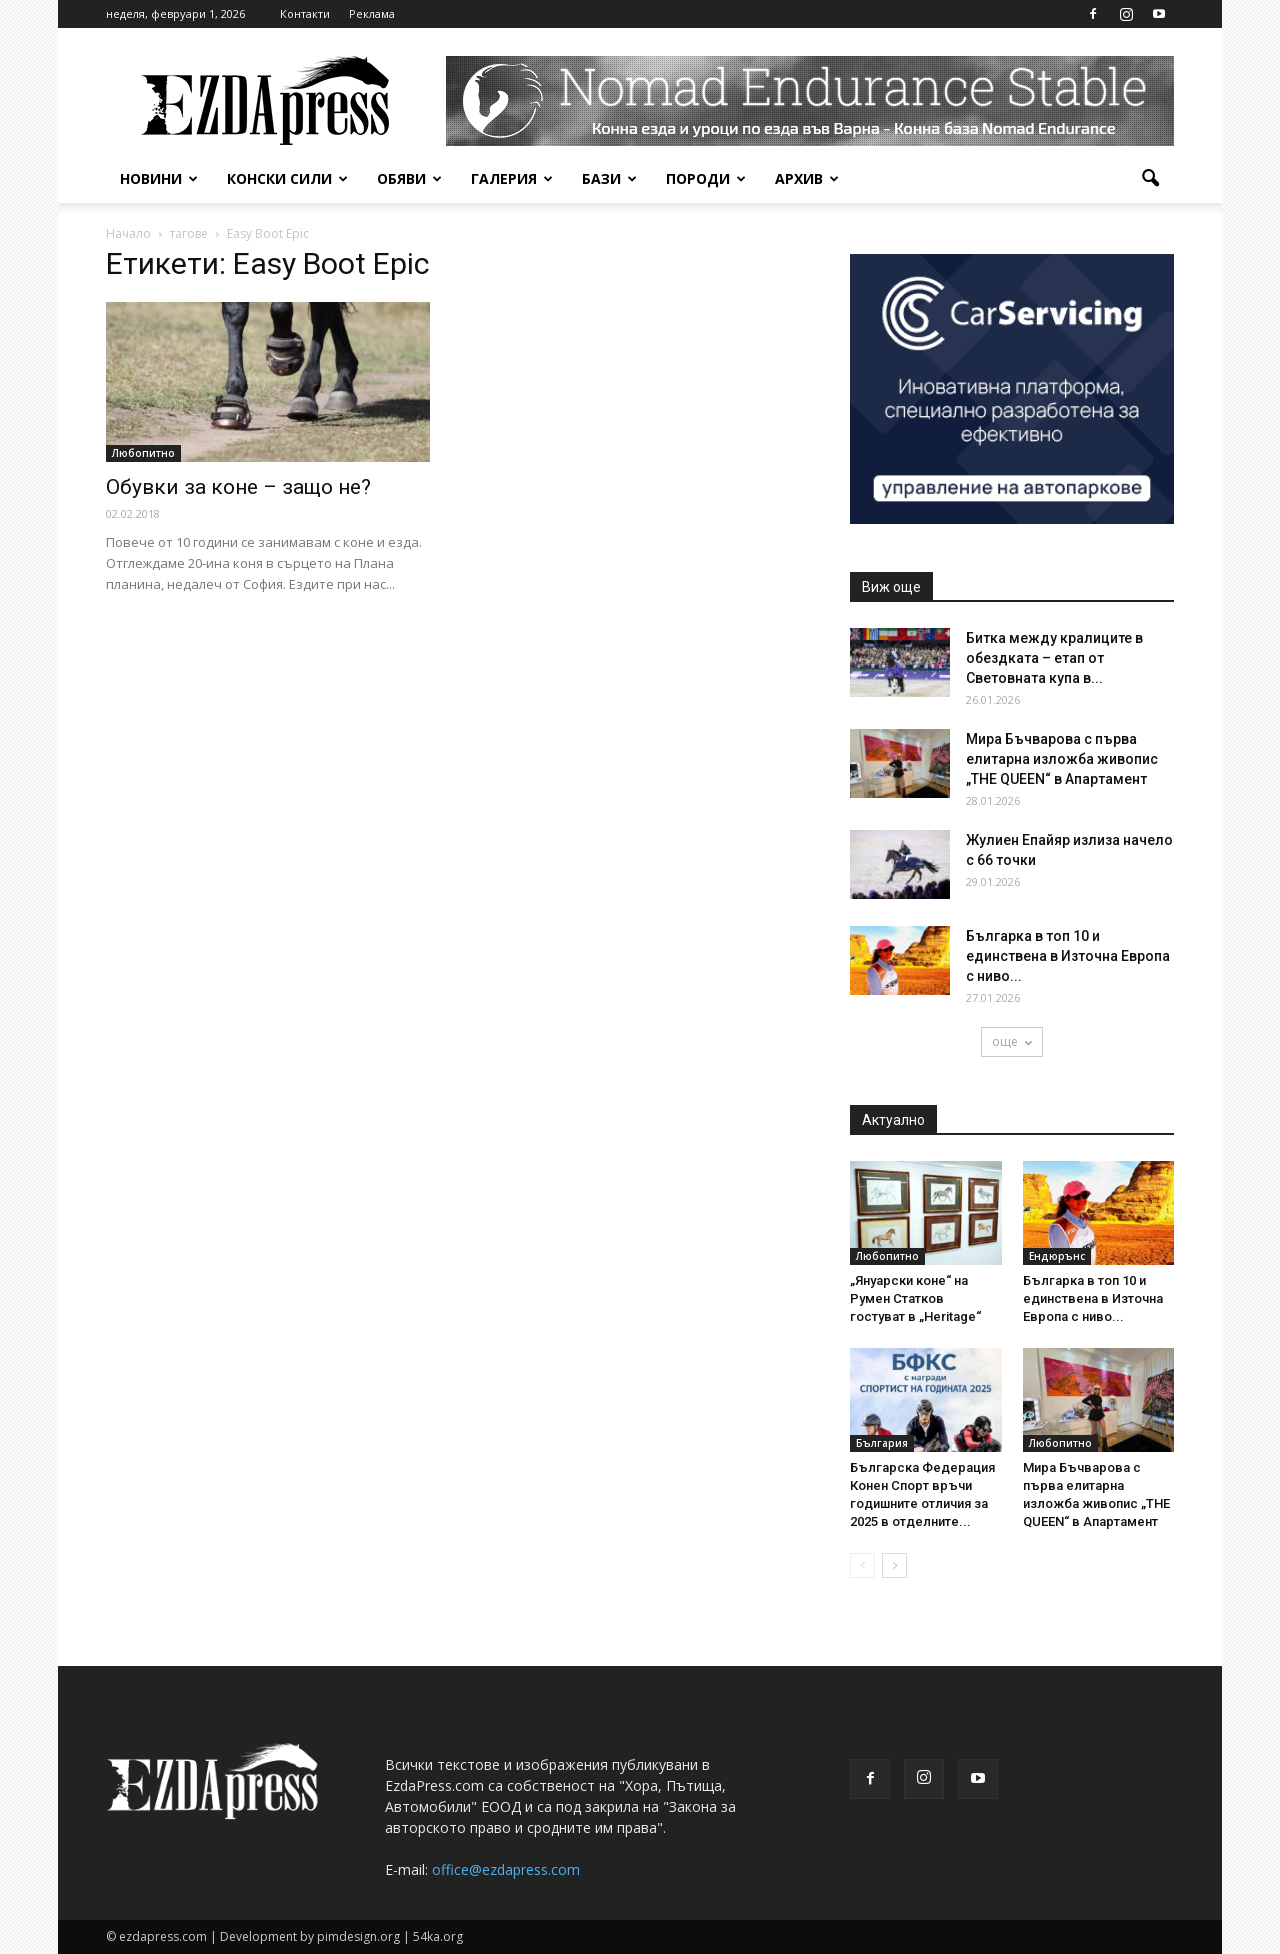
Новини (159, 178)
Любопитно (143, 453)
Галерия (512, 178)
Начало (128, 233)
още (1012, 1041)
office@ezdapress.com (506, 1869)
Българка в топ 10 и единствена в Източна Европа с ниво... (1068, 956)
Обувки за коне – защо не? (238, 487)
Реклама (372, 13)
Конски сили (287, 178)
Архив (807, 178)
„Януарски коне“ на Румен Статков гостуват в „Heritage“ (915, 1298)
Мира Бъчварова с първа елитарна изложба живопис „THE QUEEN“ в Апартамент (1062, 759)
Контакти (305, 13)
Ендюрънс (1057, 1256)
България (882, 1443)
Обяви (409, 178)
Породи (706, 178)
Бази (609, 178)
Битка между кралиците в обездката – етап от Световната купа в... (1054, 658)
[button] (1150, 179)
